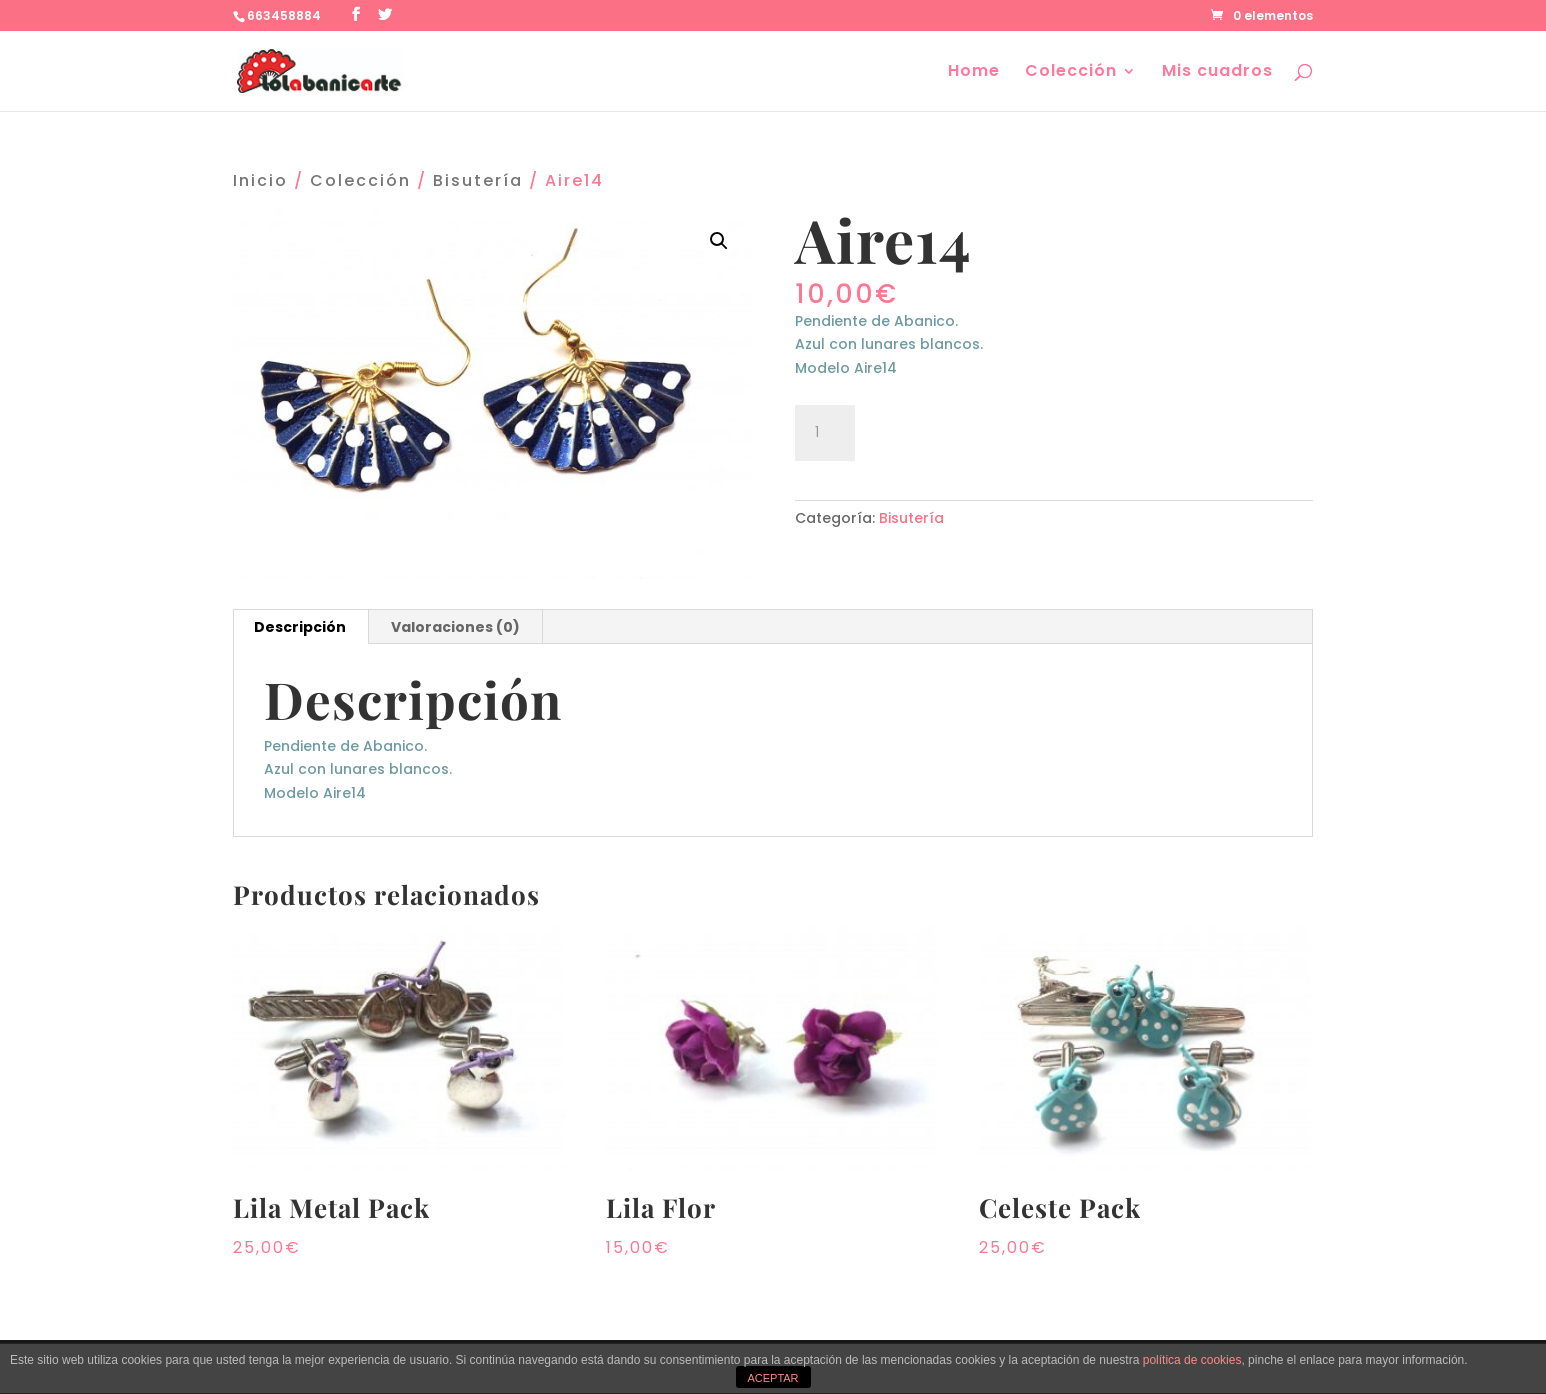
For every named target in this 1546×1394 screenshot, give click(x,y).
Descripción (300, 627)
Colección (1071, 73)
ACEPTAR (772, 1378)
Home (974, 73)
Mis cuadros (1217, 73)
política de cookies (1192, 1360)
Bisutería (478, 180)
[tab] (300, 627)
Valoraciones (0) (455, 627)
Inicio (260, 180)
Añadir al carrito (977, 430)
